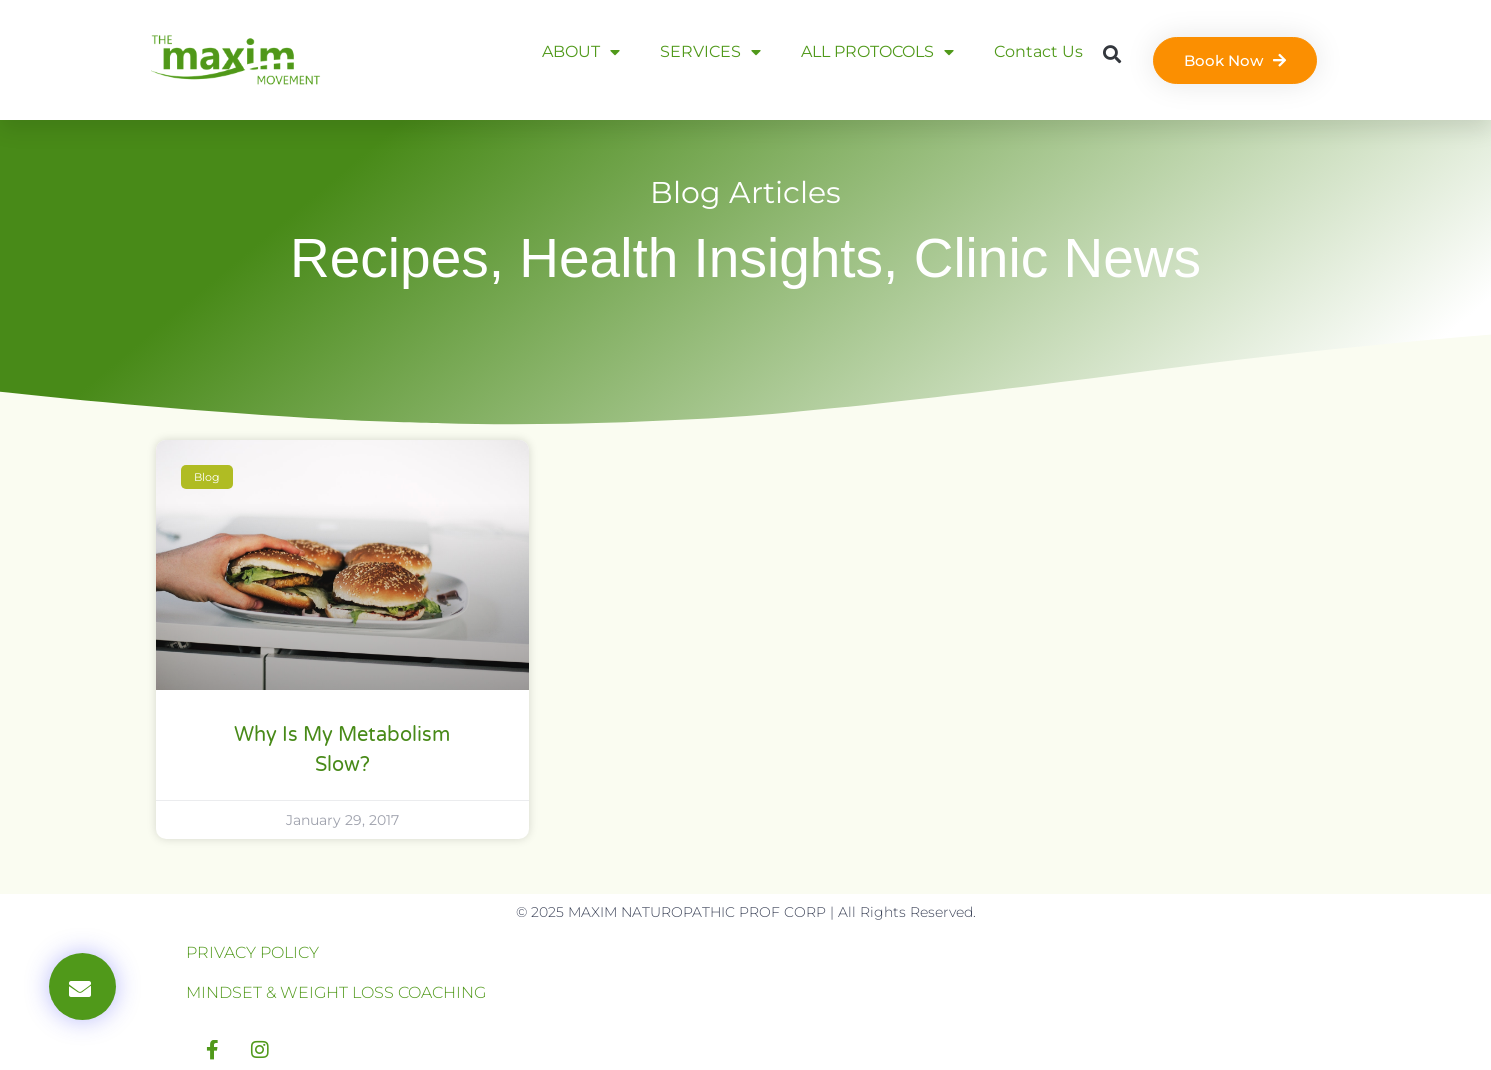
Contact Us (1038, 51)
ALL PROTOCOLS (877, 52)
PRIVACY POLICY (252, 952)
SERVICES (710, 52)
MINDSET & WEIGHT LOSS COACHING (336, 992)
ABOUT (581, 52)
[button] (1111, 53)
